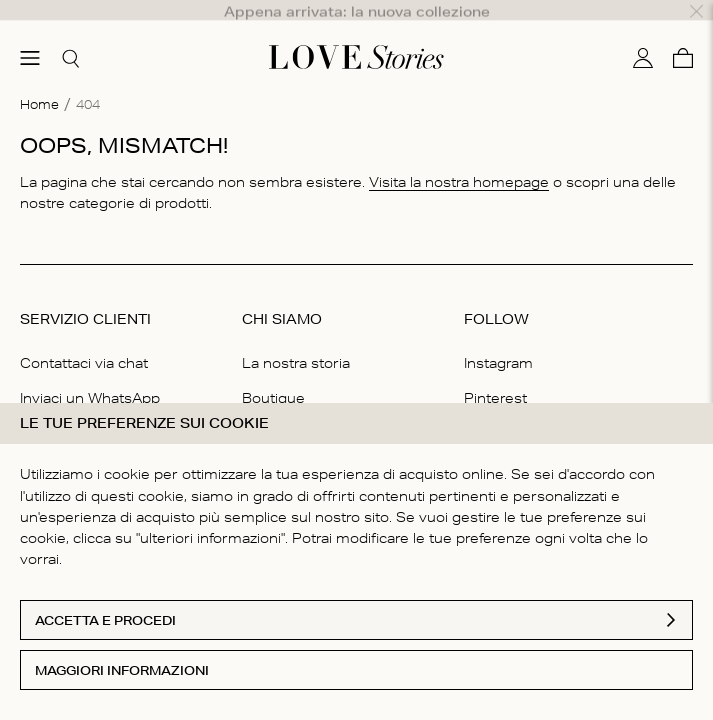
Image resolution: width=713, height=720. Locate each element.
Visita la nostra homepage (459, 157)
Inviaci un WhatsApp (90, 373)
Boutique (273, 373)
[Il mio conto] (643, 33)
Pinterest (495, 373)
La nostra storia (296, 338)
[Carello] (683, 33)
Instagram (498, 338)
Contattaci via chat (84, 338)
